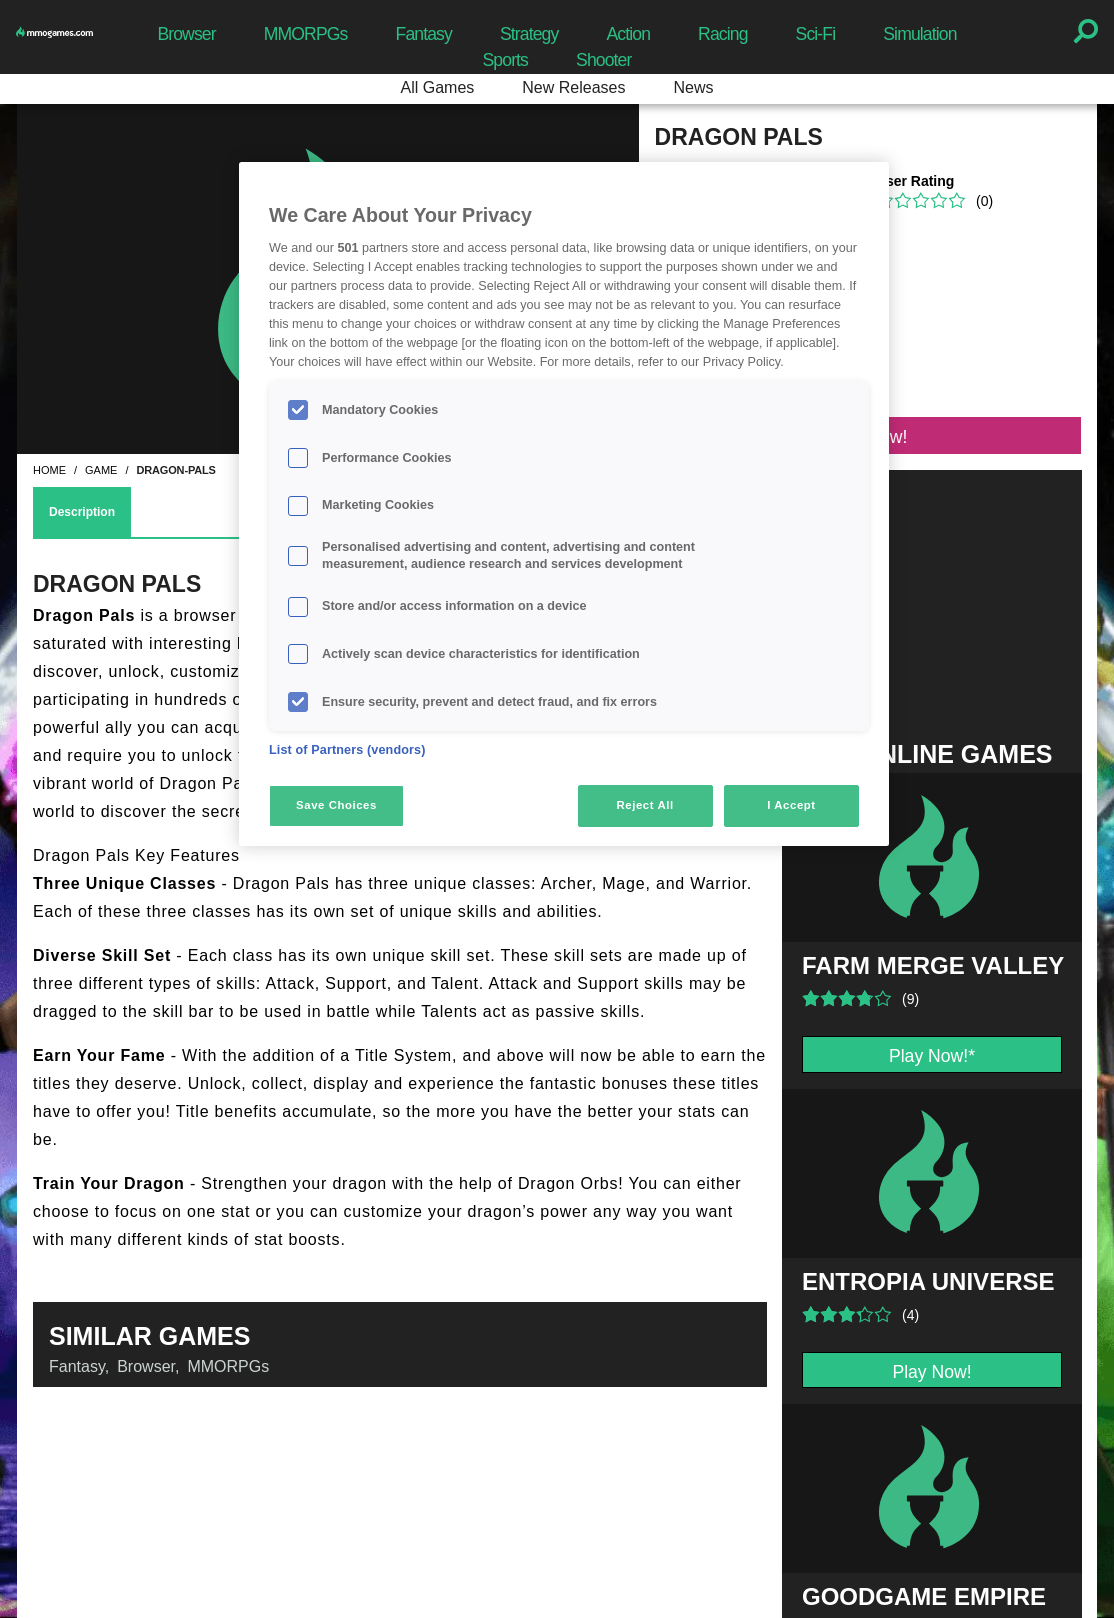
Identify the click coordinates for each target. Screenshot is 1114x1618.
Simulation (919, 34)
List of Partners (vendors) (347, 750)
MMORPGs (306, 34)
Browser (186, 34)
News (693, 87)
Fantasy (424, 34)
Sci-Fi (816, 34)
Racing (723, 34)
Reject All (645, 805)
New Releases (573, 87)
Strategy (529, 34)
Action (628, 34)
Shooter (603, 60)
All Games (438, 87)
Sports (505, 60)
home (49, 470)
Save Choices (336, 805)
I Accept (791, 805)
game (101, 470)
